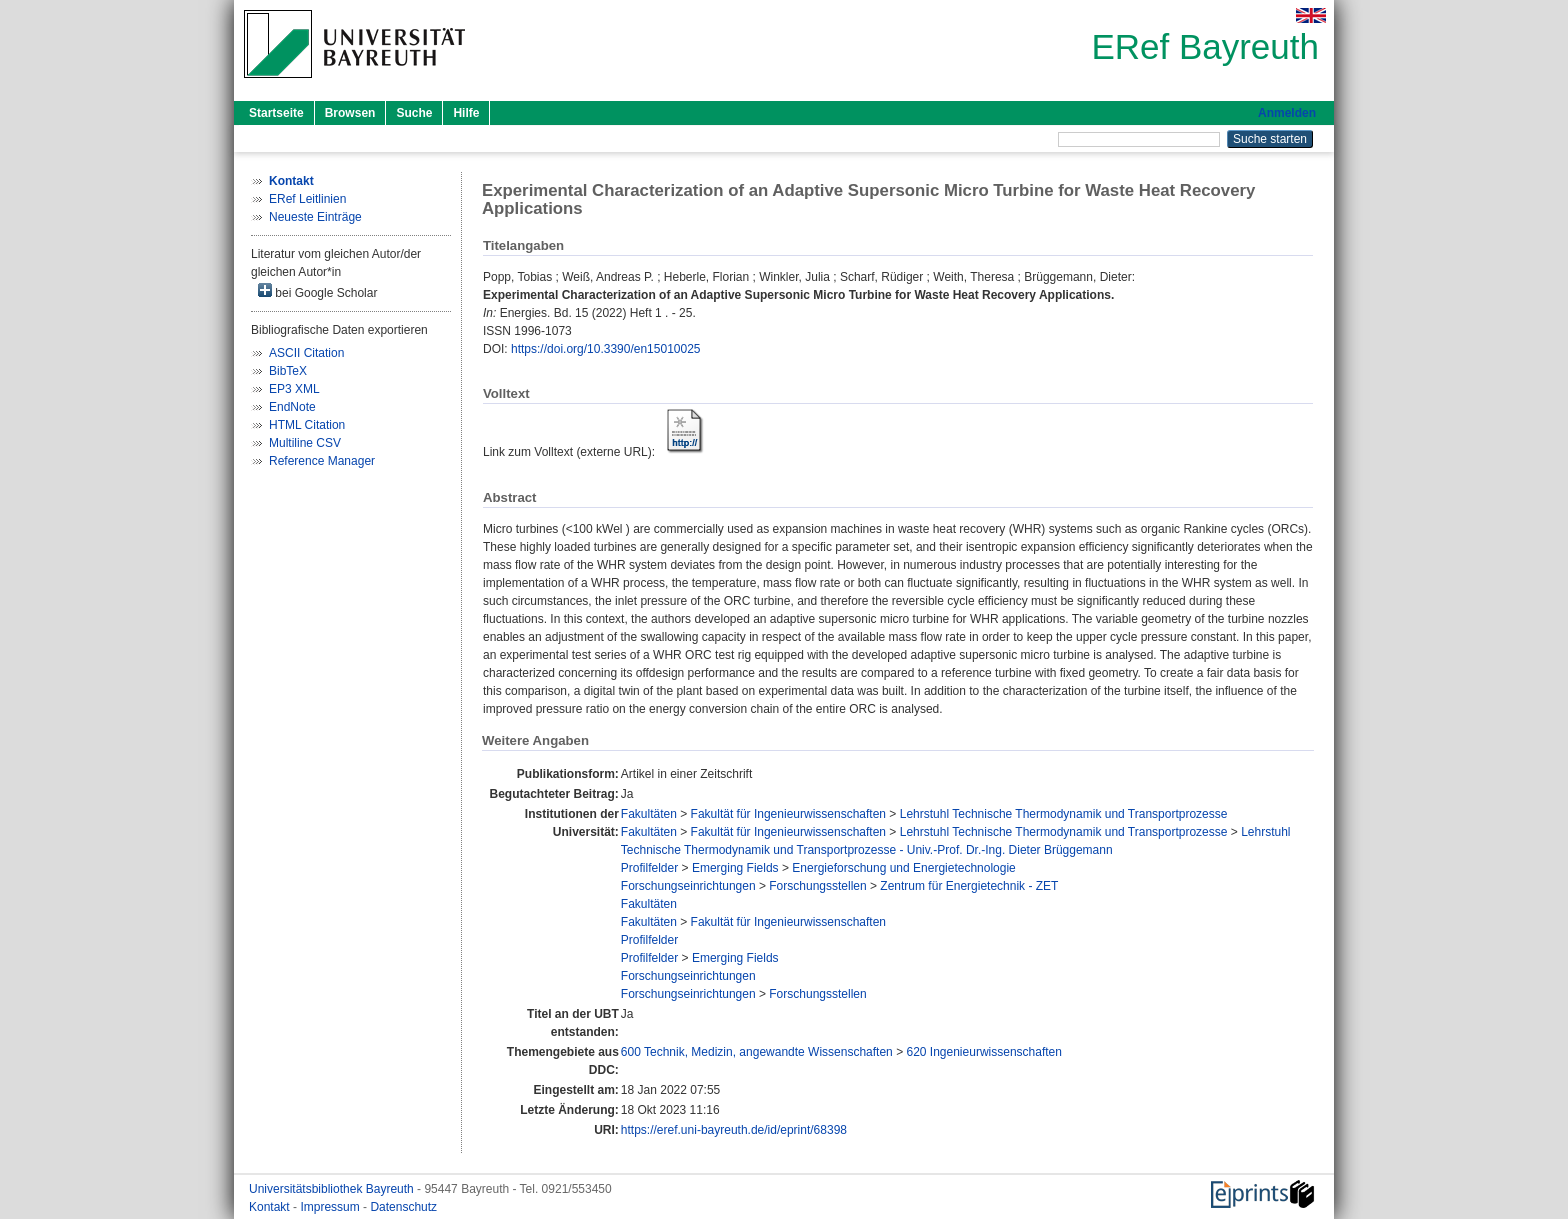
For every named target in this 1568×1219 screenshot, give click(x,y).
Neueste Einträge (315, 217)
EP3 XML (294, 389)
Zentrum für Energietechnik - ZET (969, 886)
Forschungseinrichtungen (688, 886)
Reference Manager (322, 461)
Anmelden (1287, 113)
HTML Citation (307, 425)
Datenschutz (403, 1207)
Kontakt (271, 1207)
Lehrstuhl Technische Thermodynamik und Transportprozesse (1064, 814)
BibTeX (288, 371)
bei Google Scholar (317, 291)
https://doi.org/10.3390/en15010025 (606, 349)
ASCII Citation (306, 353)
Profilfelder (649, 868)
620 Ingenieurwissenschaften (983, 1052)
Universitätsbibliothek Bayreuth (333, 1189)
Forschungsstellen (817, 886)
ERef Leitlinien (307, 199)
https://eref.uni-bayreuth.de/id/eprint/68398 (734, 1130)
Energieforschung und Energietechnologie (904, 868)
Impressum (331, 1207)
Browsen (350, 113)
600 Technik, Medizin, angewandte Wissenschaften (757, 1052)
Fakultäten (649, 814)
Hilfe (466, 113)
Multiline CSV (305, 443)
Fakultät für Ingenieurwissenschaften (788, 814)
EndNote (292, 407)
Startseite (276, 113)
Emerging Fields (735, 868)
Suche (414, 113)
